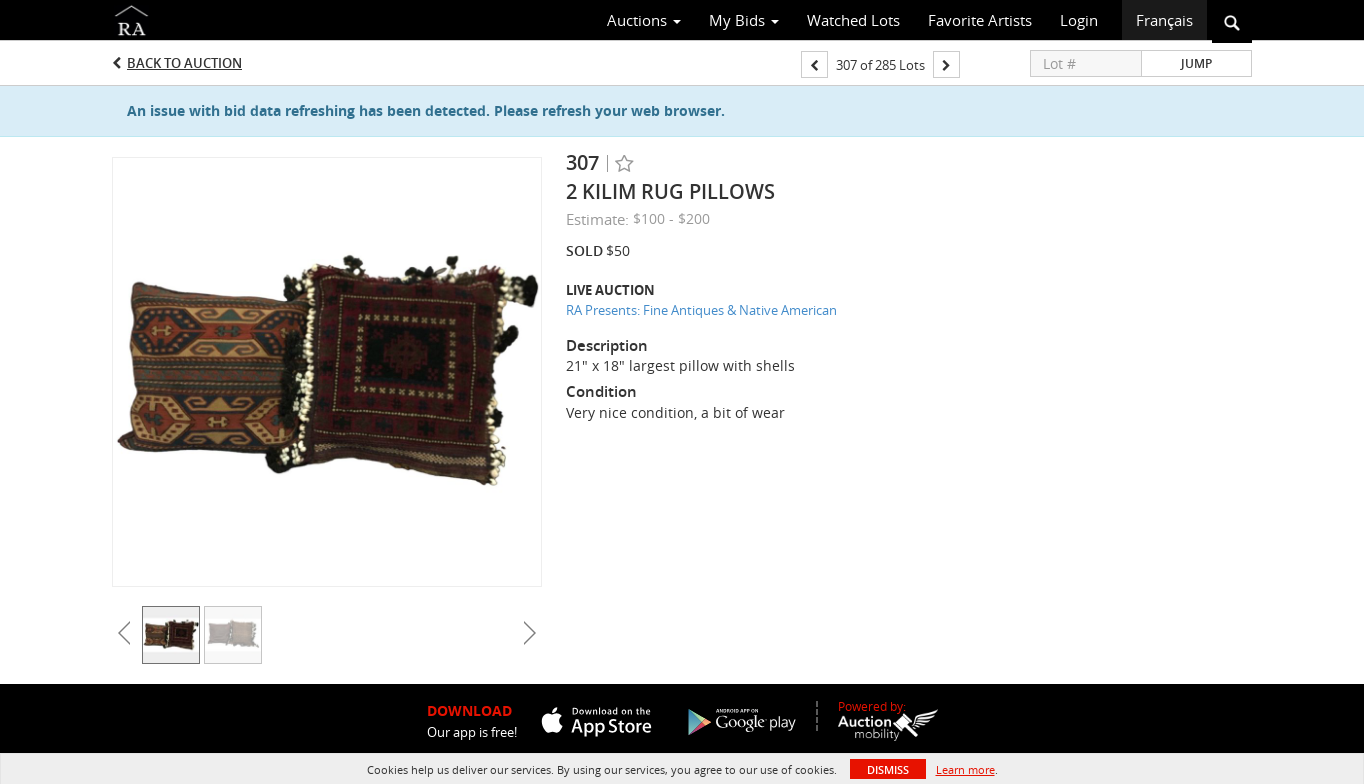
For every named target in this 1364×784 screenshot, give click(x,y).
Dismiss (888, 769)
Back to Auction (184, 63)
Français (1164, 20)
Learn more (965, 769)
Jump (1196, 63)
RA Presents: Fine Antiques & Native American (701, 310)
